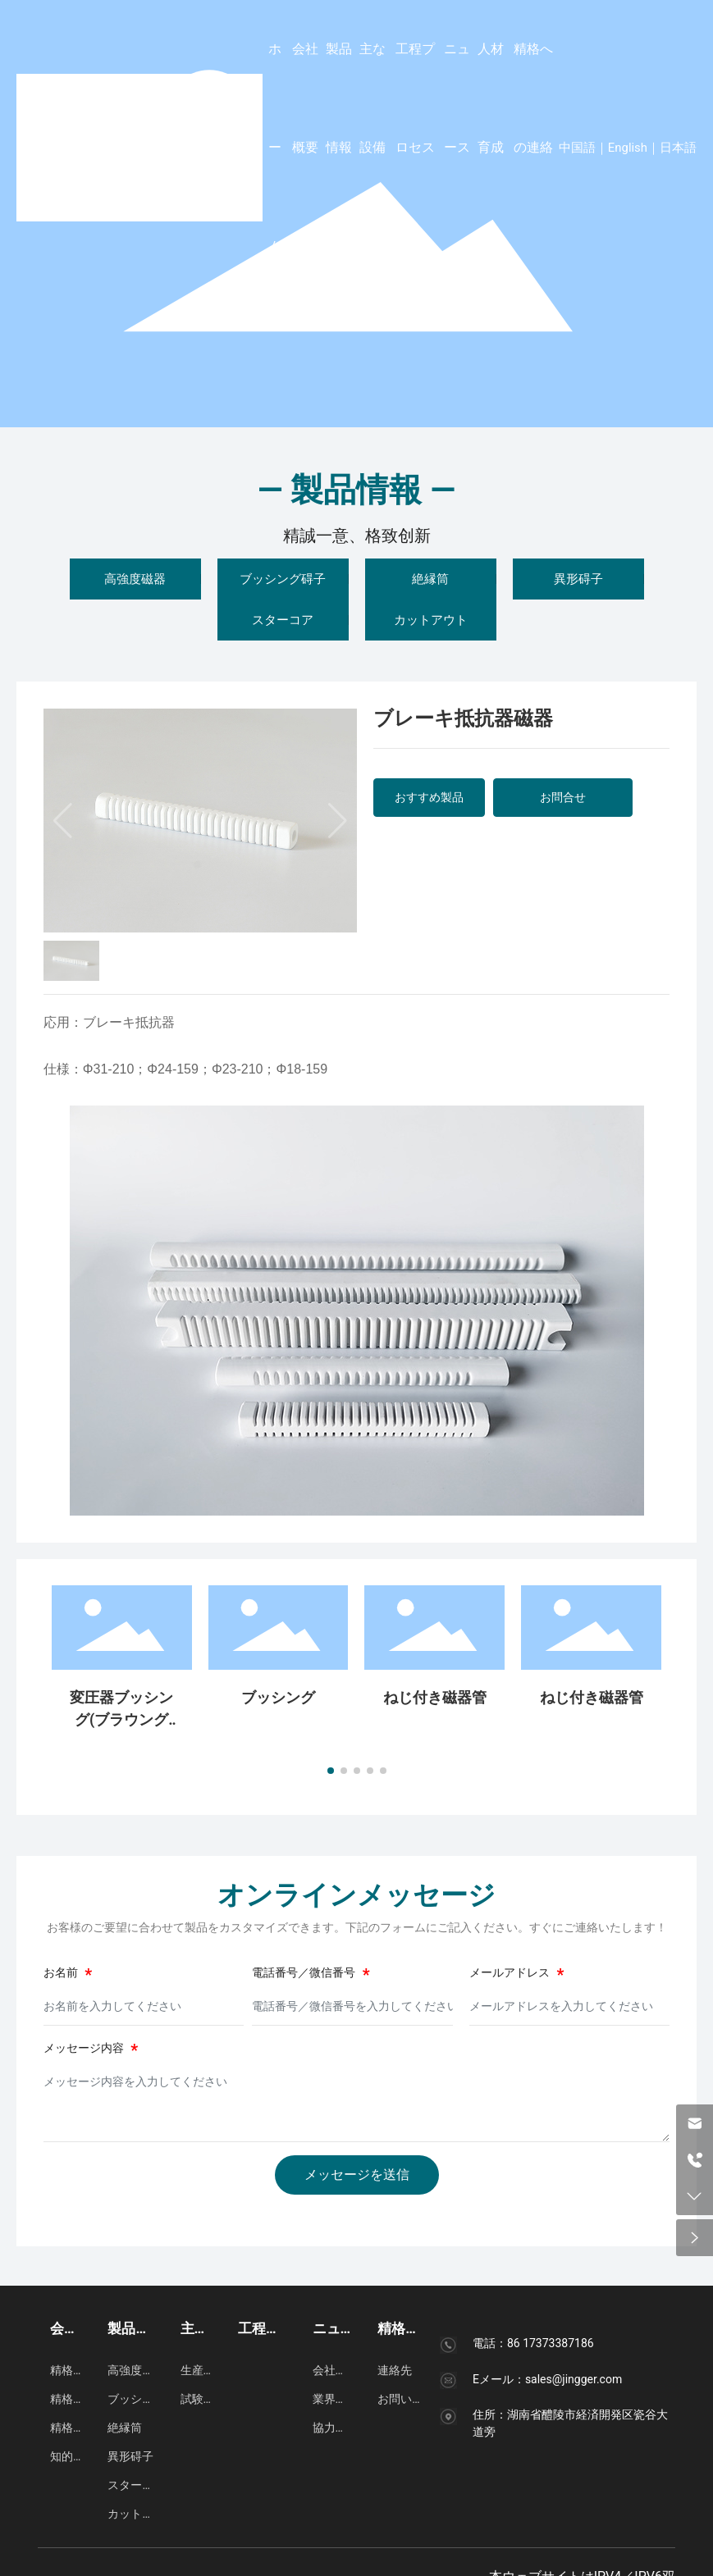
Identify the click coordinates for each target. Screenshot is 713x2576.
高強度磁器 (135, 579)
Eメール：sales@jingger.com (547, 2379)
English (627, 147)
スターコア (282, 620)
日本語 (678, 147)
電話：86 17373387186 (533, 2343)
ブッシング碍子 (283, 579)
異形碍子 (578, 579)
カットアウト (431, 620)
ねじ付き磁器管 (435, 1697)
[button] (330, 1770)
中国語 (577, 147)
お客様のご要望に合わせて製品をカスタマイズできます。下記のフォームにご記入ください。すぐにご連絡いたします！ (357, 1927)
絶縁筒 (430, 579)
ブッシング (278, 1697)
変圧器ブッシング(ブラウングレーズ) (121, 1719)
